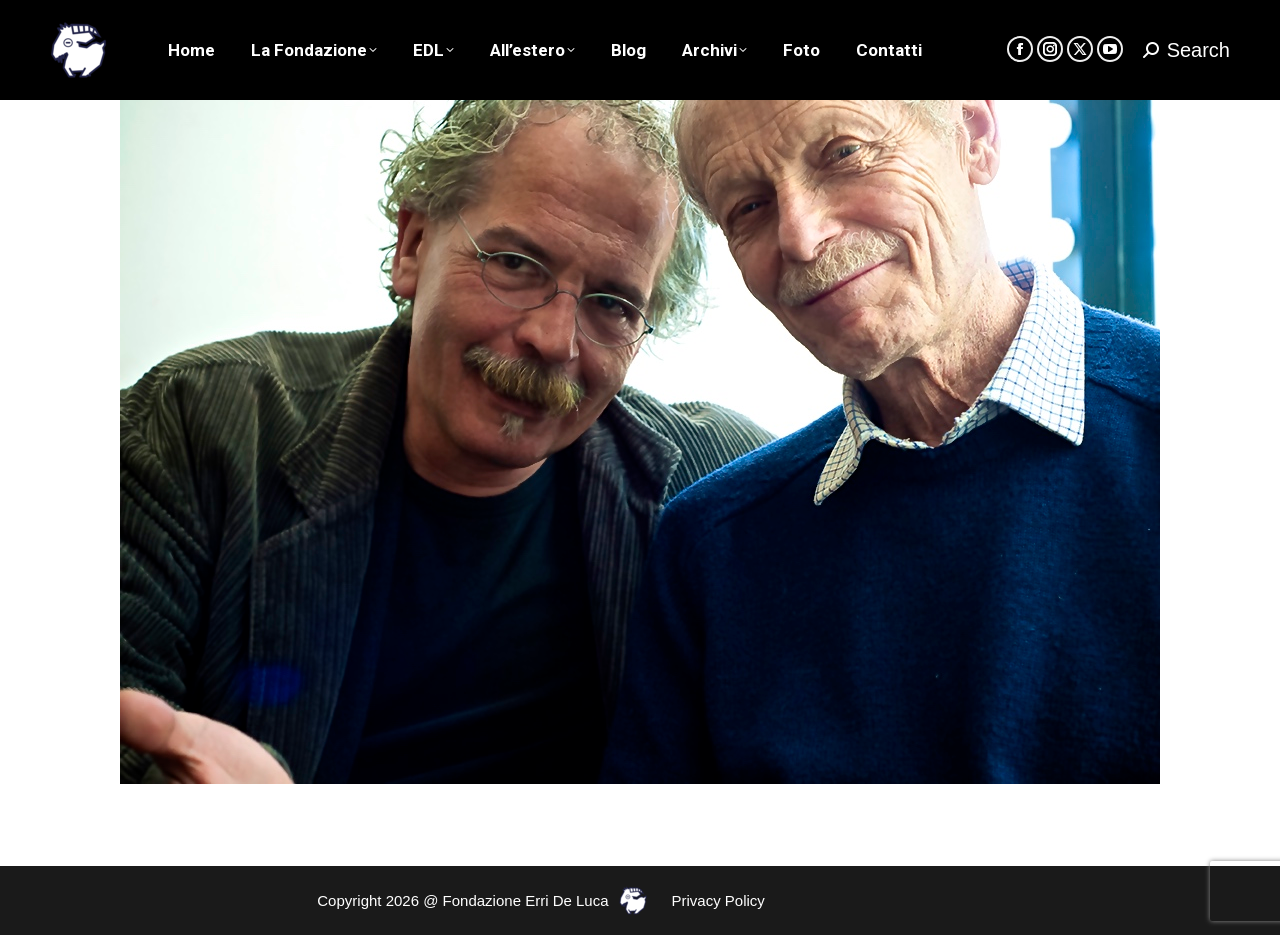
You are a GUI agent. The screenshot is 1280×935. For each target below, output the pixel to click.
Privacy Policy (718, 900)
